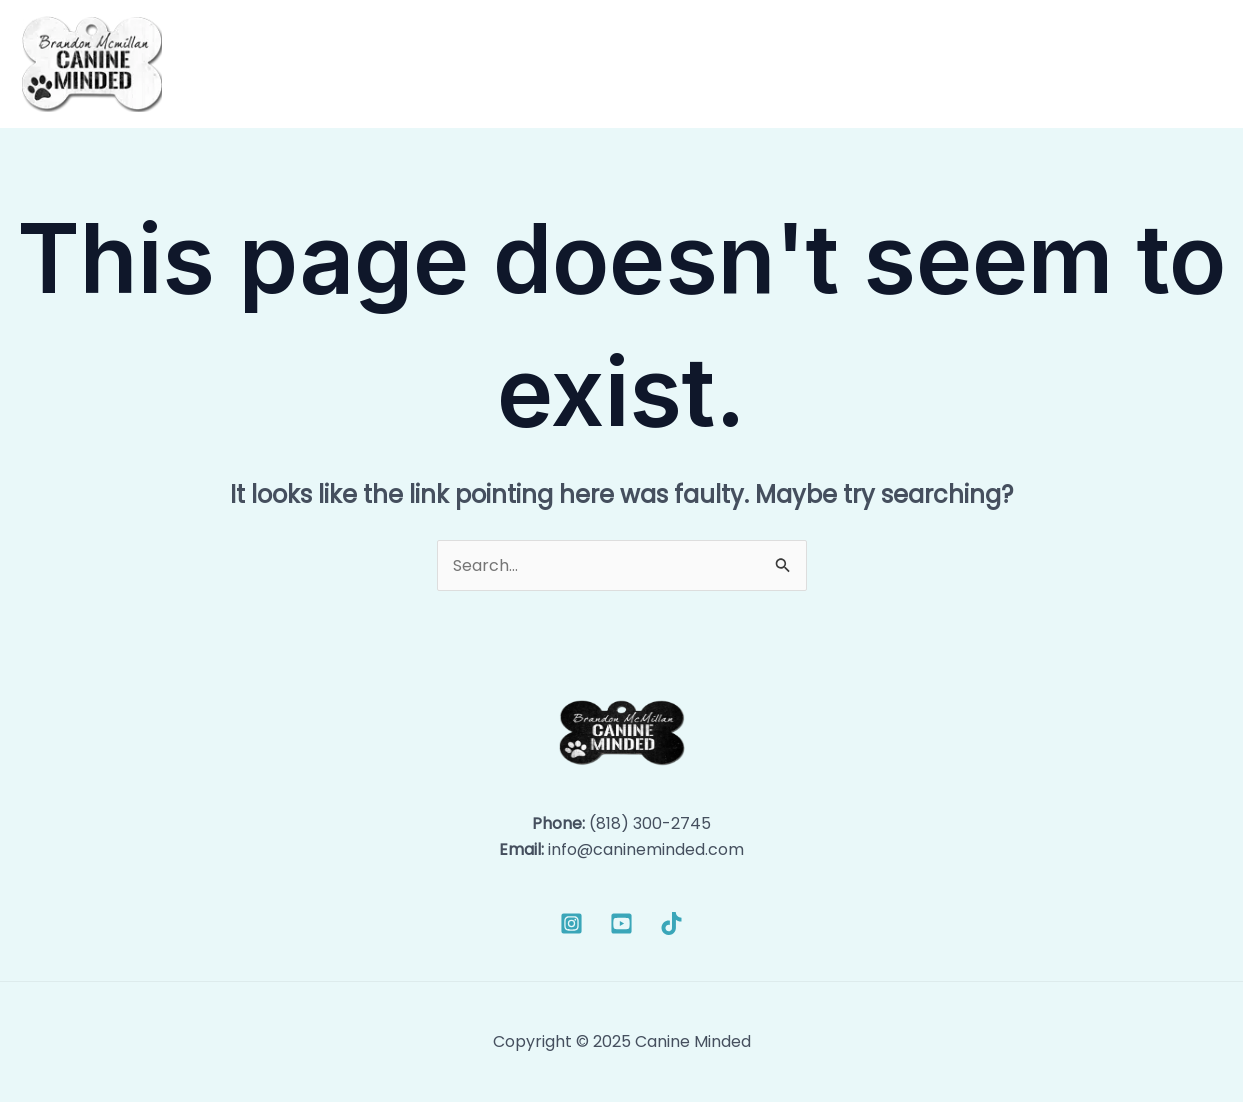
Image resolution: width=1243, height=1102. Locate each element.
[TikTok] (671, 923)
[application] (855, 64)
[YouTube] (621, 923)
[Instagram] (571, 923)
